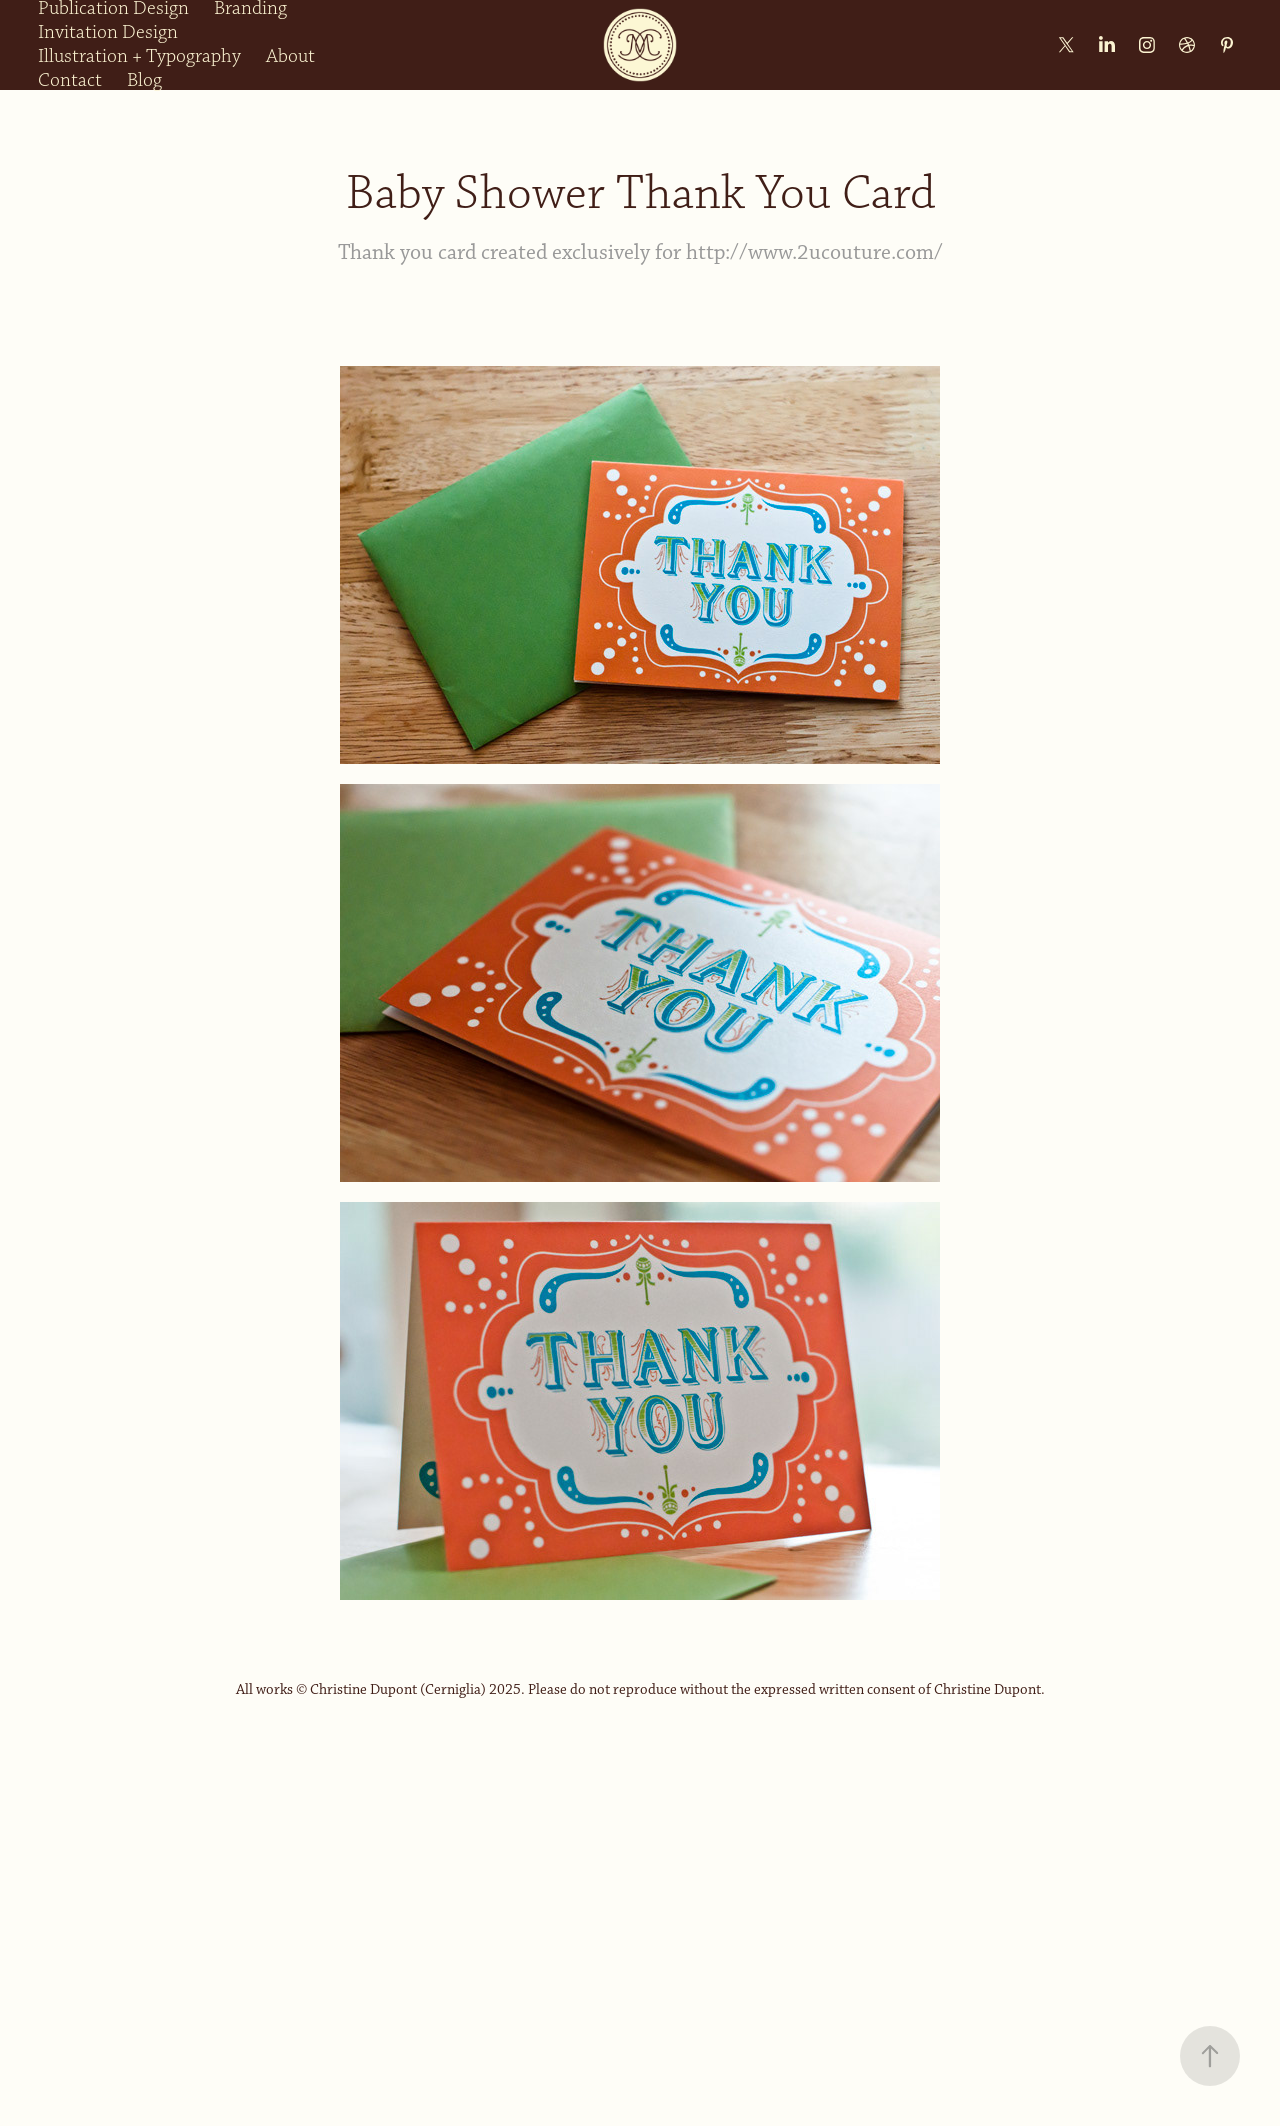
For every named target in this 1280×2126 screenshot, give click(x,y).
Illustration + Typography (139, 56)
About (290, 56)
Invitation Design (108, 32)
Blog (144, 80)
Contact (70, 80)
